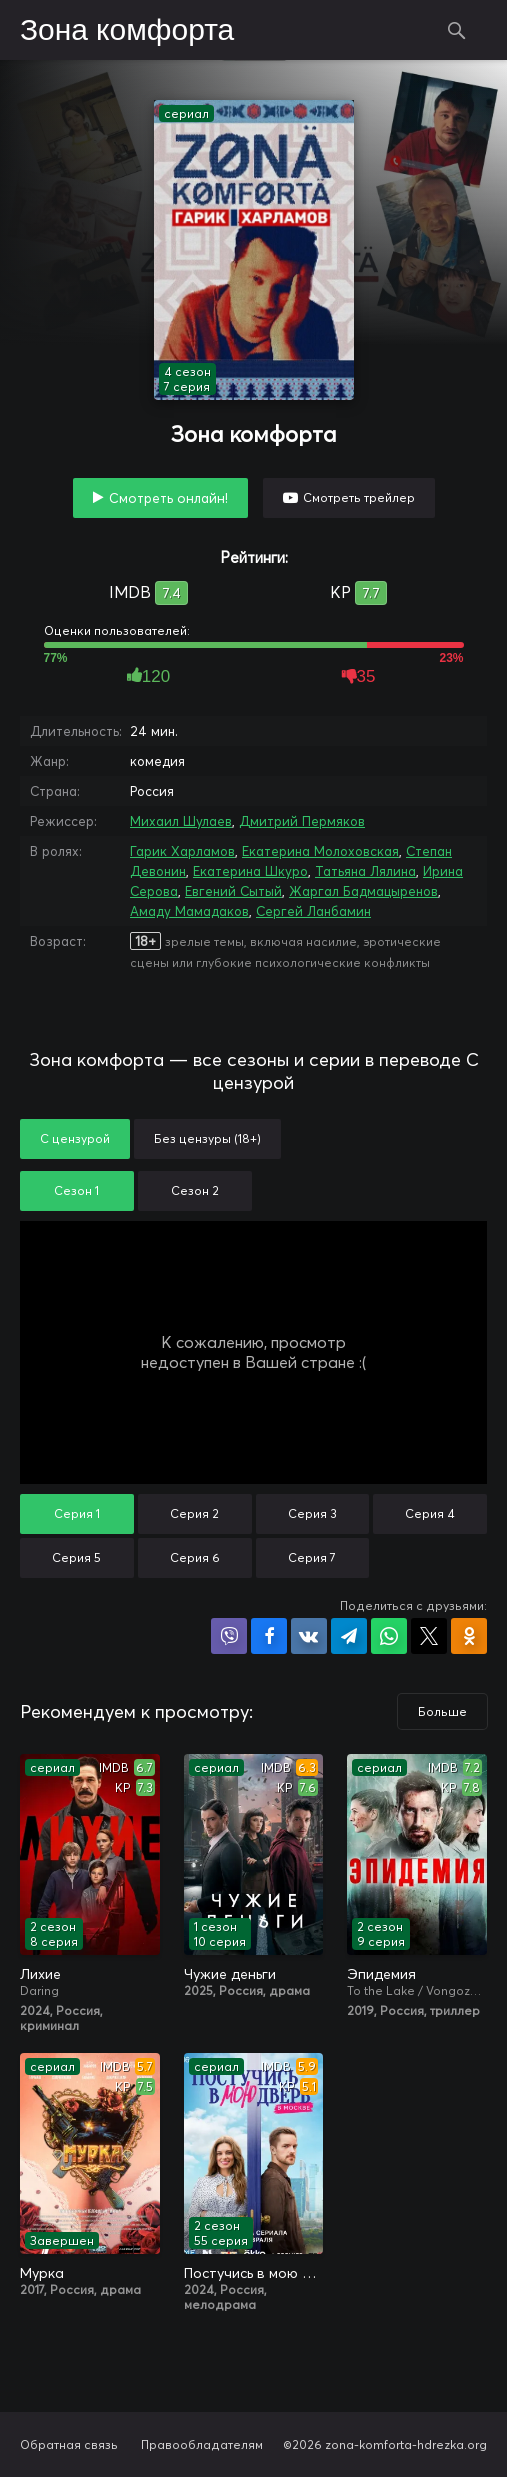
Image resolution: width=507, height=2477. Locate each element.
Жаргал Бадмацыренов (363, 891)
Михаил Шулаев (181, 821)
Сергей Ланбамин (313, 911)
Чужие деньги (230, 1974)
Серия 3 (312, 1513)
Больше (442, 1711)
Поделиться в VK (309, 1636)
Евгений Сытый (233, 891)
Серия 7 (312, 1557)
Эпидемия (381, 1974)
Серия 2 (194, 1513)
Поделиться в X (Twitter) (429, 1636)
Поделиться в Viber (229, 1636)
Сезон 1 (76, 1190)
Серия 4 (430, 1513)
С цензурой (75, 1138)
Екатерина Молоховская (320, 851)
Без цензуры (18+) (207, 1138)
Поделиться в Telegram (349, 1636)
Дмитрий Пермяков (302, 821)
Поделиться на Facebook (269, 1636)
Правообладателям (202, 2444)
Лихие (40, 1974)
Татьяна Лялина (365, 871)
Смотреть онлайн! (168, 498)
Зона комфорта (127, 31)
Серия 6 (195, 1557)
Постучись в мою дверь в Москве (254, 2273)
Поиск (457, 30)
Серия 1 (77, 1513)
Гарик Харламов (182, 851)
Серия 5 (76, 1557)
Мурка (42, 2273)
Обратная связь (69, 2444)
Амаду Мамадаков (189, 911)
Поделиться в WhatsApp (389, 1636)
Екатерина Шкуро (250, 871)
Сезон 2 (195, 1190)
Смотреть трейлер (359, 497)
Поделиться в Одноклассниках (469, 1636)
